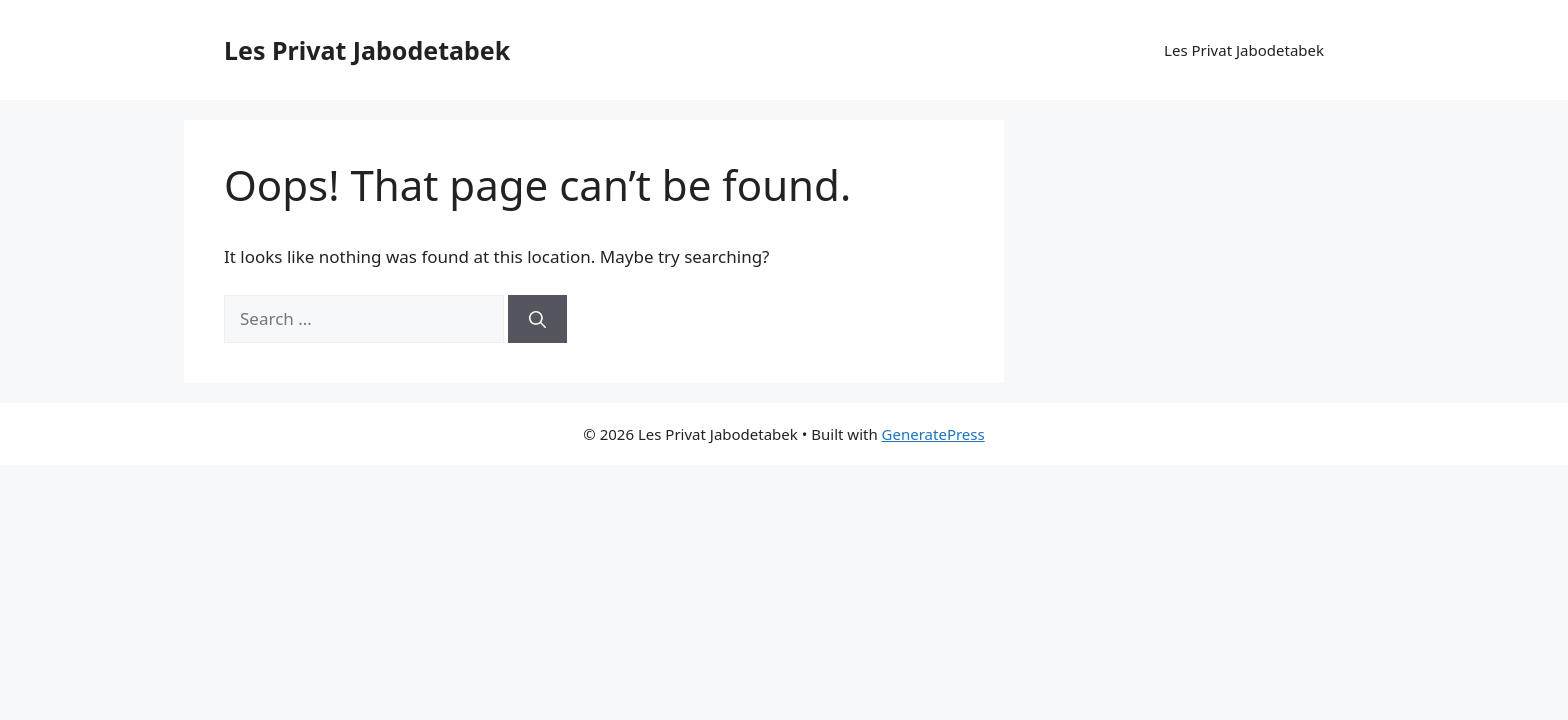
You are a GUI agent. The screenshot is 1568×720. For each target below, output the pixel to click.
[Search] (537, 319)
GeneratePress (933, 434)
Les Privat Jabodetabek (367, 50)
